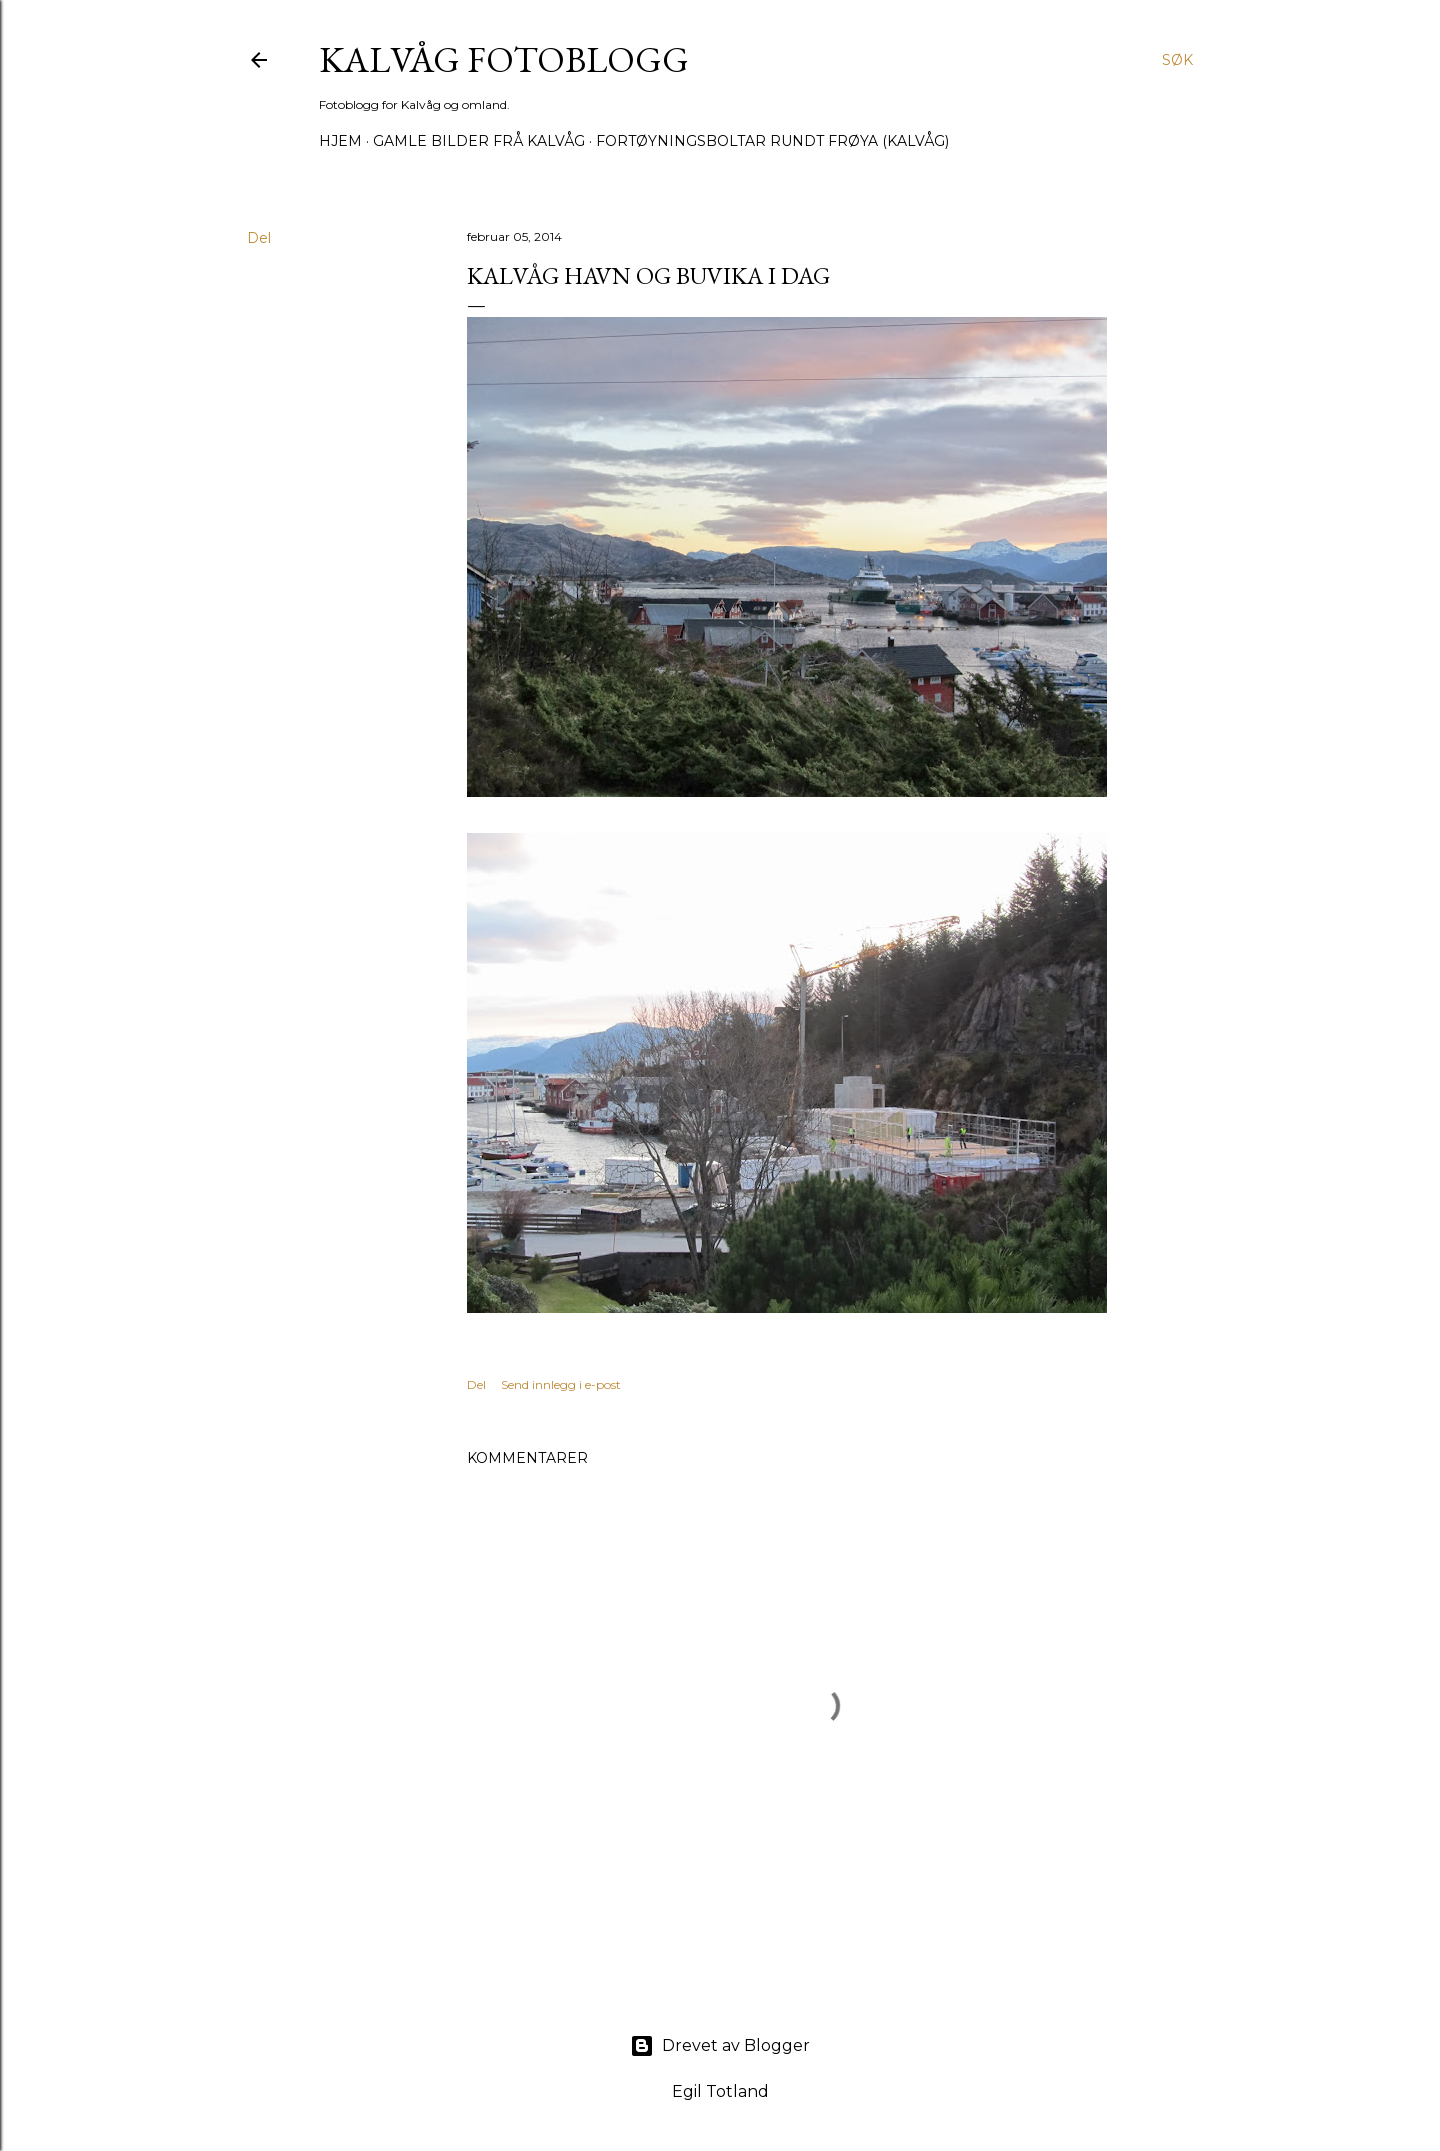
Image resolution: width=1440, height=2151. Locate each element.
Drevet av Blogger (720, 2046)
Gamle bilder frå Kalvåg (479, 141)
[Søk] (1177, 60)
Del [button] (259, 238)
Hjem (340, 141)
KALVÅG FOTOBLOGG (504, 59)
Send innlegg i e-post (561, 1384)
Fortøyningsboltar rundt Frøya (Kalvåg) (772, 141)
